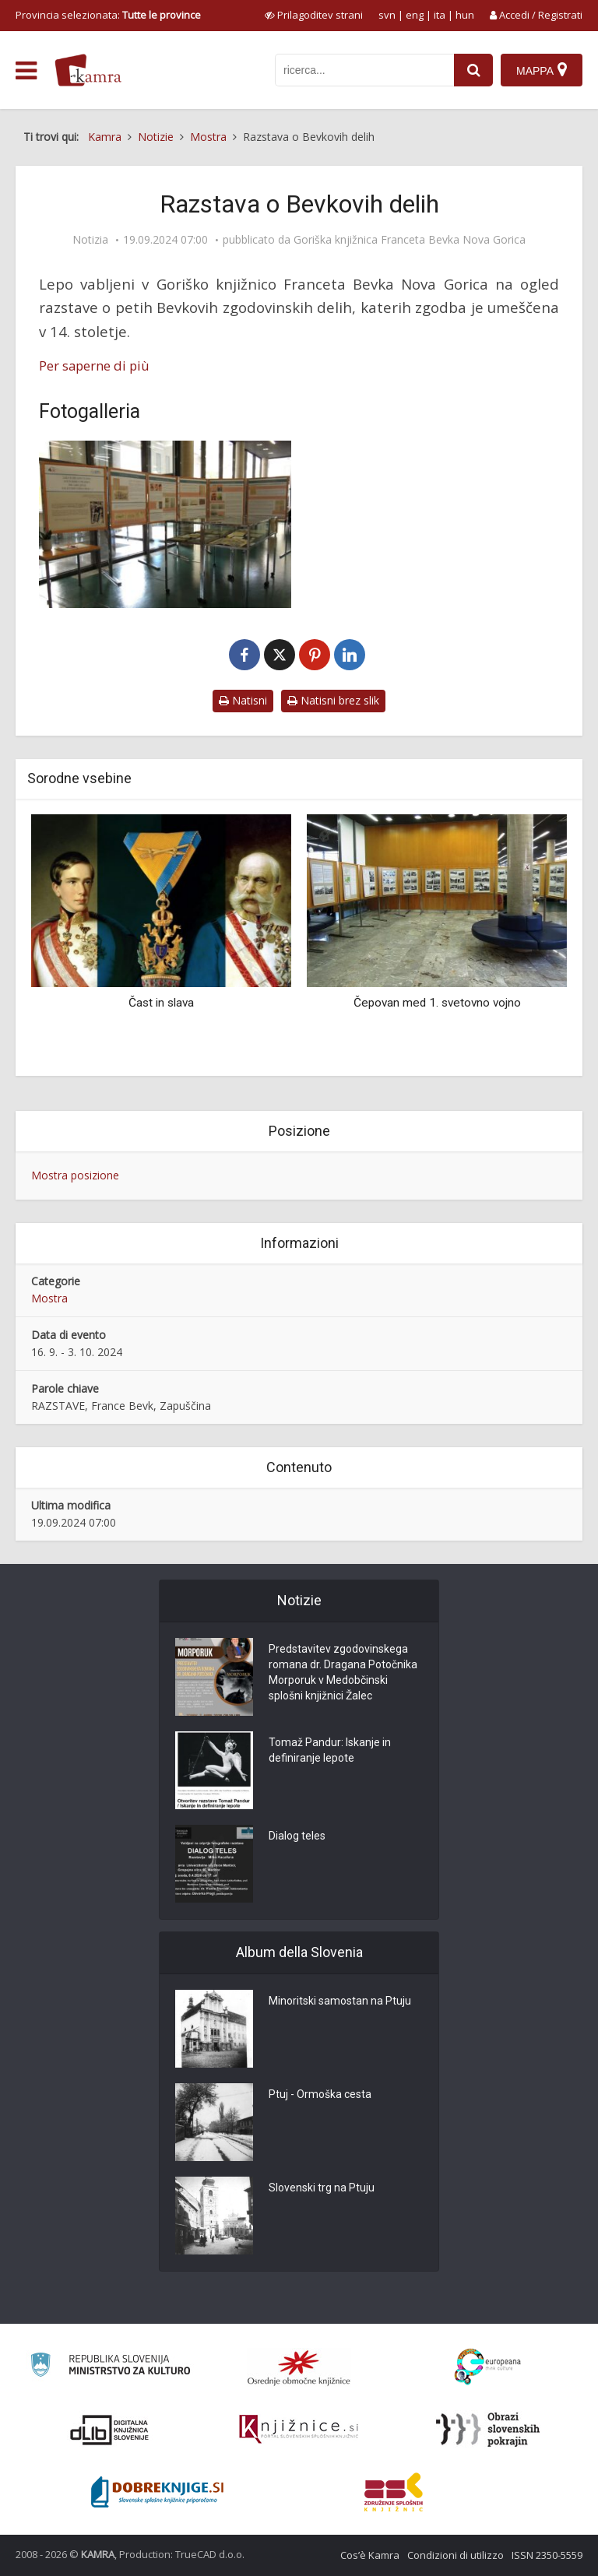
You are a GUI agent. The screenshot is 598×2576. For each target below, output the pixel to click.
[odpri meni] (26, 70)
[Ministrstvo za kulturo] (110, 2367)
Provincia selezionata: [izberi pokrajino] (108, 15)
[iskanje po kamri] (364, 70)
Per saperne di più (94, 365)
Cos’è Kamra (369, 2555)
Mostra (49, 1298)
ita (439, 15)
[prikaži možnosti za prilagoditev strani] (314, 15)
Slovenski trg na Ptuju (322, 2188)
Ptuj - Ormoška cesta (320, 2095)
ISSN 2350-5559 (547, 2555)
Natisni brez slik (333, 700)
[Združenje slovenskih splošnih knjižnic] (298, 2429)
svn (387, 15)
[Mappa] (541, 70)
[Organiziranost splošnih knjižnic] (299, 2367)
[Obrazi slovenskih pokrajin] (487, 2429)
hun (465, 15)
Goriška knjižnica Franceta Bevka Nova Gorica (410, 240)
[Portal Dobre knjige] (157, 2491)
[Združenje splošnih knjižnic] (393, 2491)
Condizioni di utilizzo (455, 2555)
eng (415, 15)
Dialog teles (297, 1836)
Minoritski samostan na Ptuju (340, 2001)
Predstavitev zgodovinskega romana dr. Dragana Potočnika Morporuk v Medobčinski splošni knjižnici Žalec (343, 1673)
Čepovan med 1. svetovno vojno (437, 1003)
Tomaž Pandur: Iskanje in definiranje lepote (330, 1751)
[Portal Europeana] (488, 2367)
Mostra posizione (75, 1175)
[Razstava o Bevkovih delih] (165, 525)
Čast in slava (161, 1003)
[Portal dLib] (110, 2429)
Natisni (243, 700)
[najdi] (473, 70)
